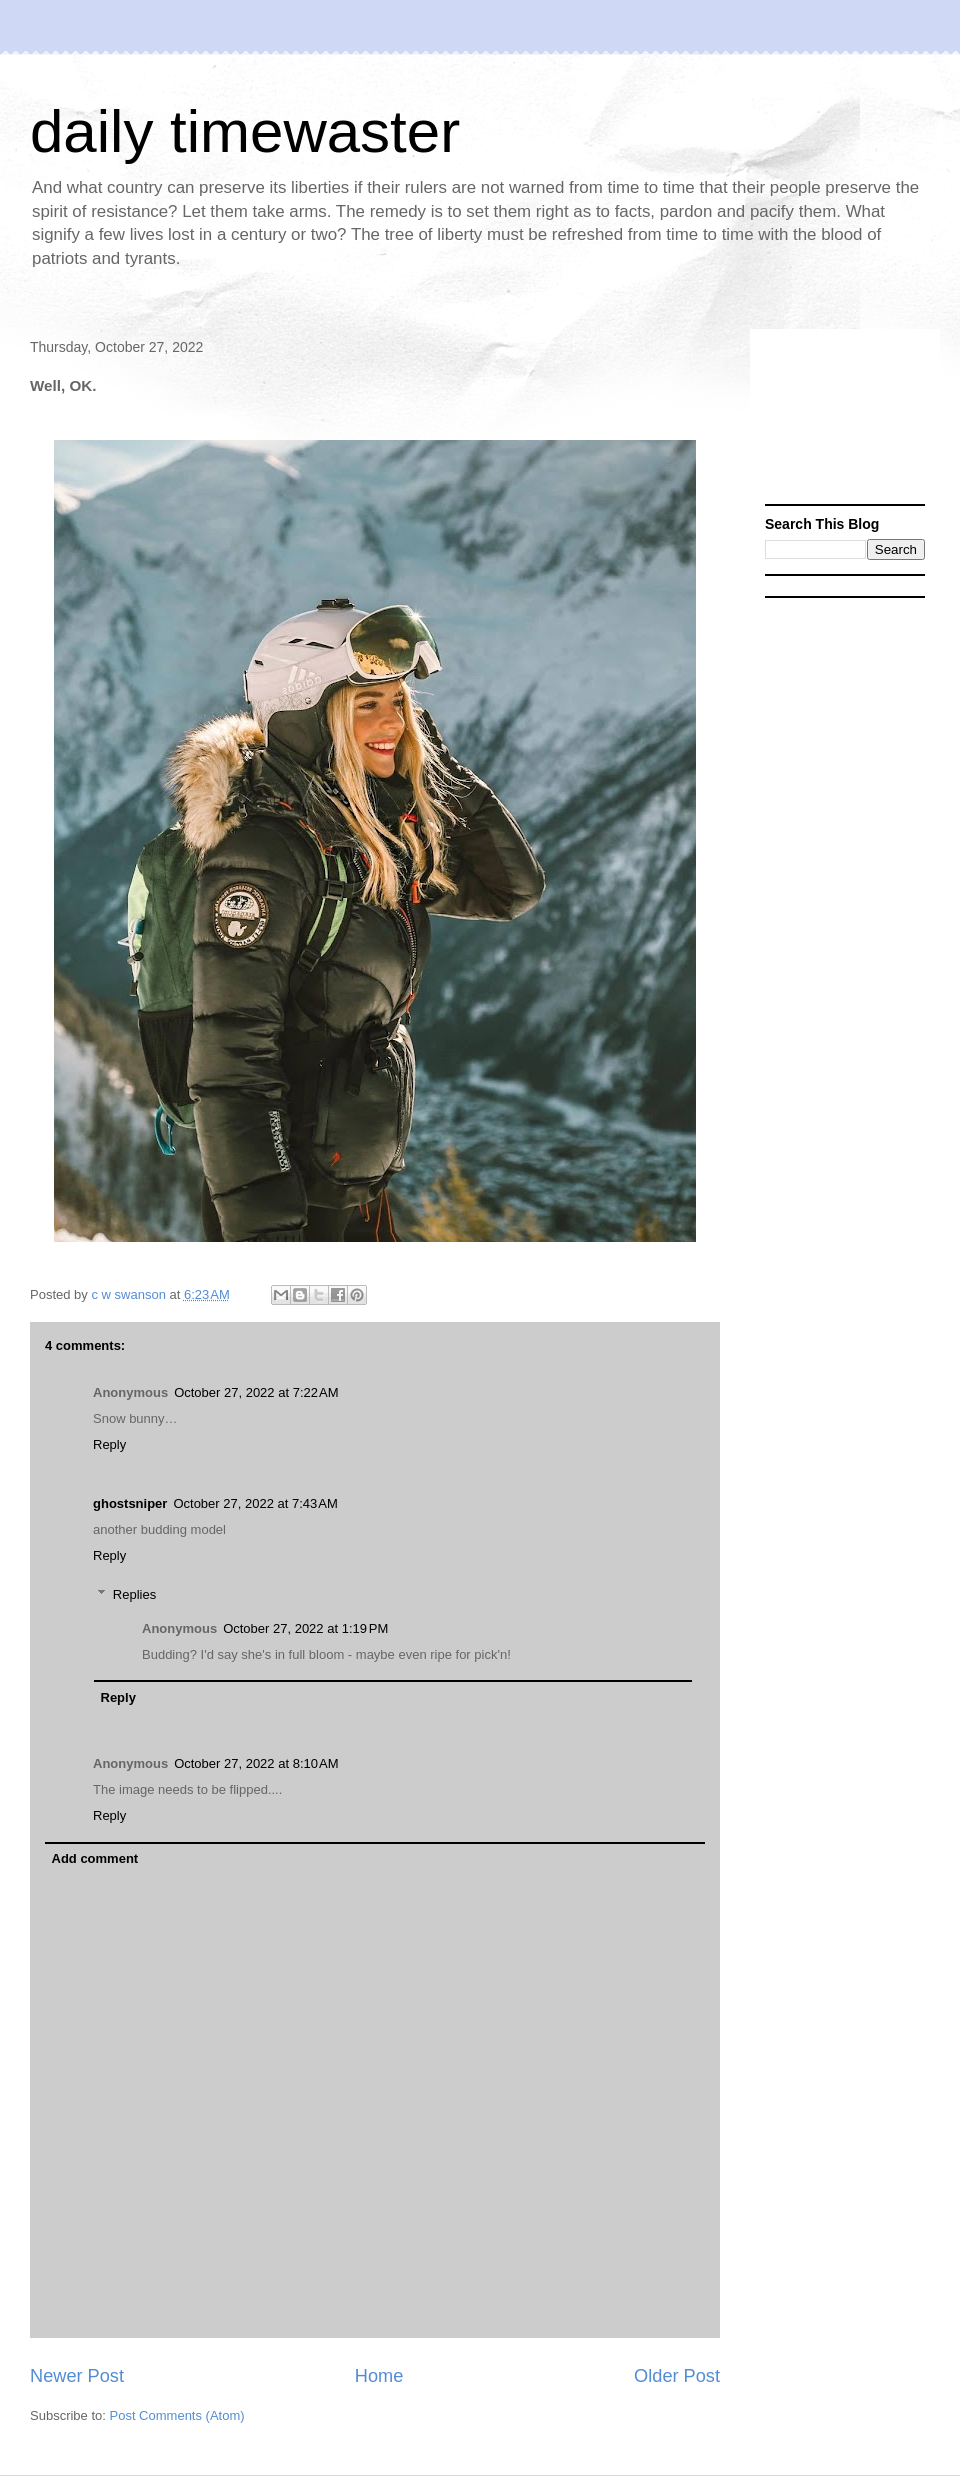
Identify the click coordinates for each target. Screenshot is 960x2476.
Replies (134, 1594)
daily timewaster (245, 131)
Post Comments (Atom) (177, 2415)
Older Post (677, 2376)
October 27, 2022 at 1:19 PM (305, 1628)
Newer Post (77, 2376)
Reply (109, 1444)
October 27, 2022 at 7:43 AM (255, 1503)
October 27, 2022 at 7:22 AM (256, 1392)
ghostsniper (130, 1503)
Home (379, 2376)
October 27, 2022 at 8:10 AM (256, 1763)
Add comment (95, 1858)
